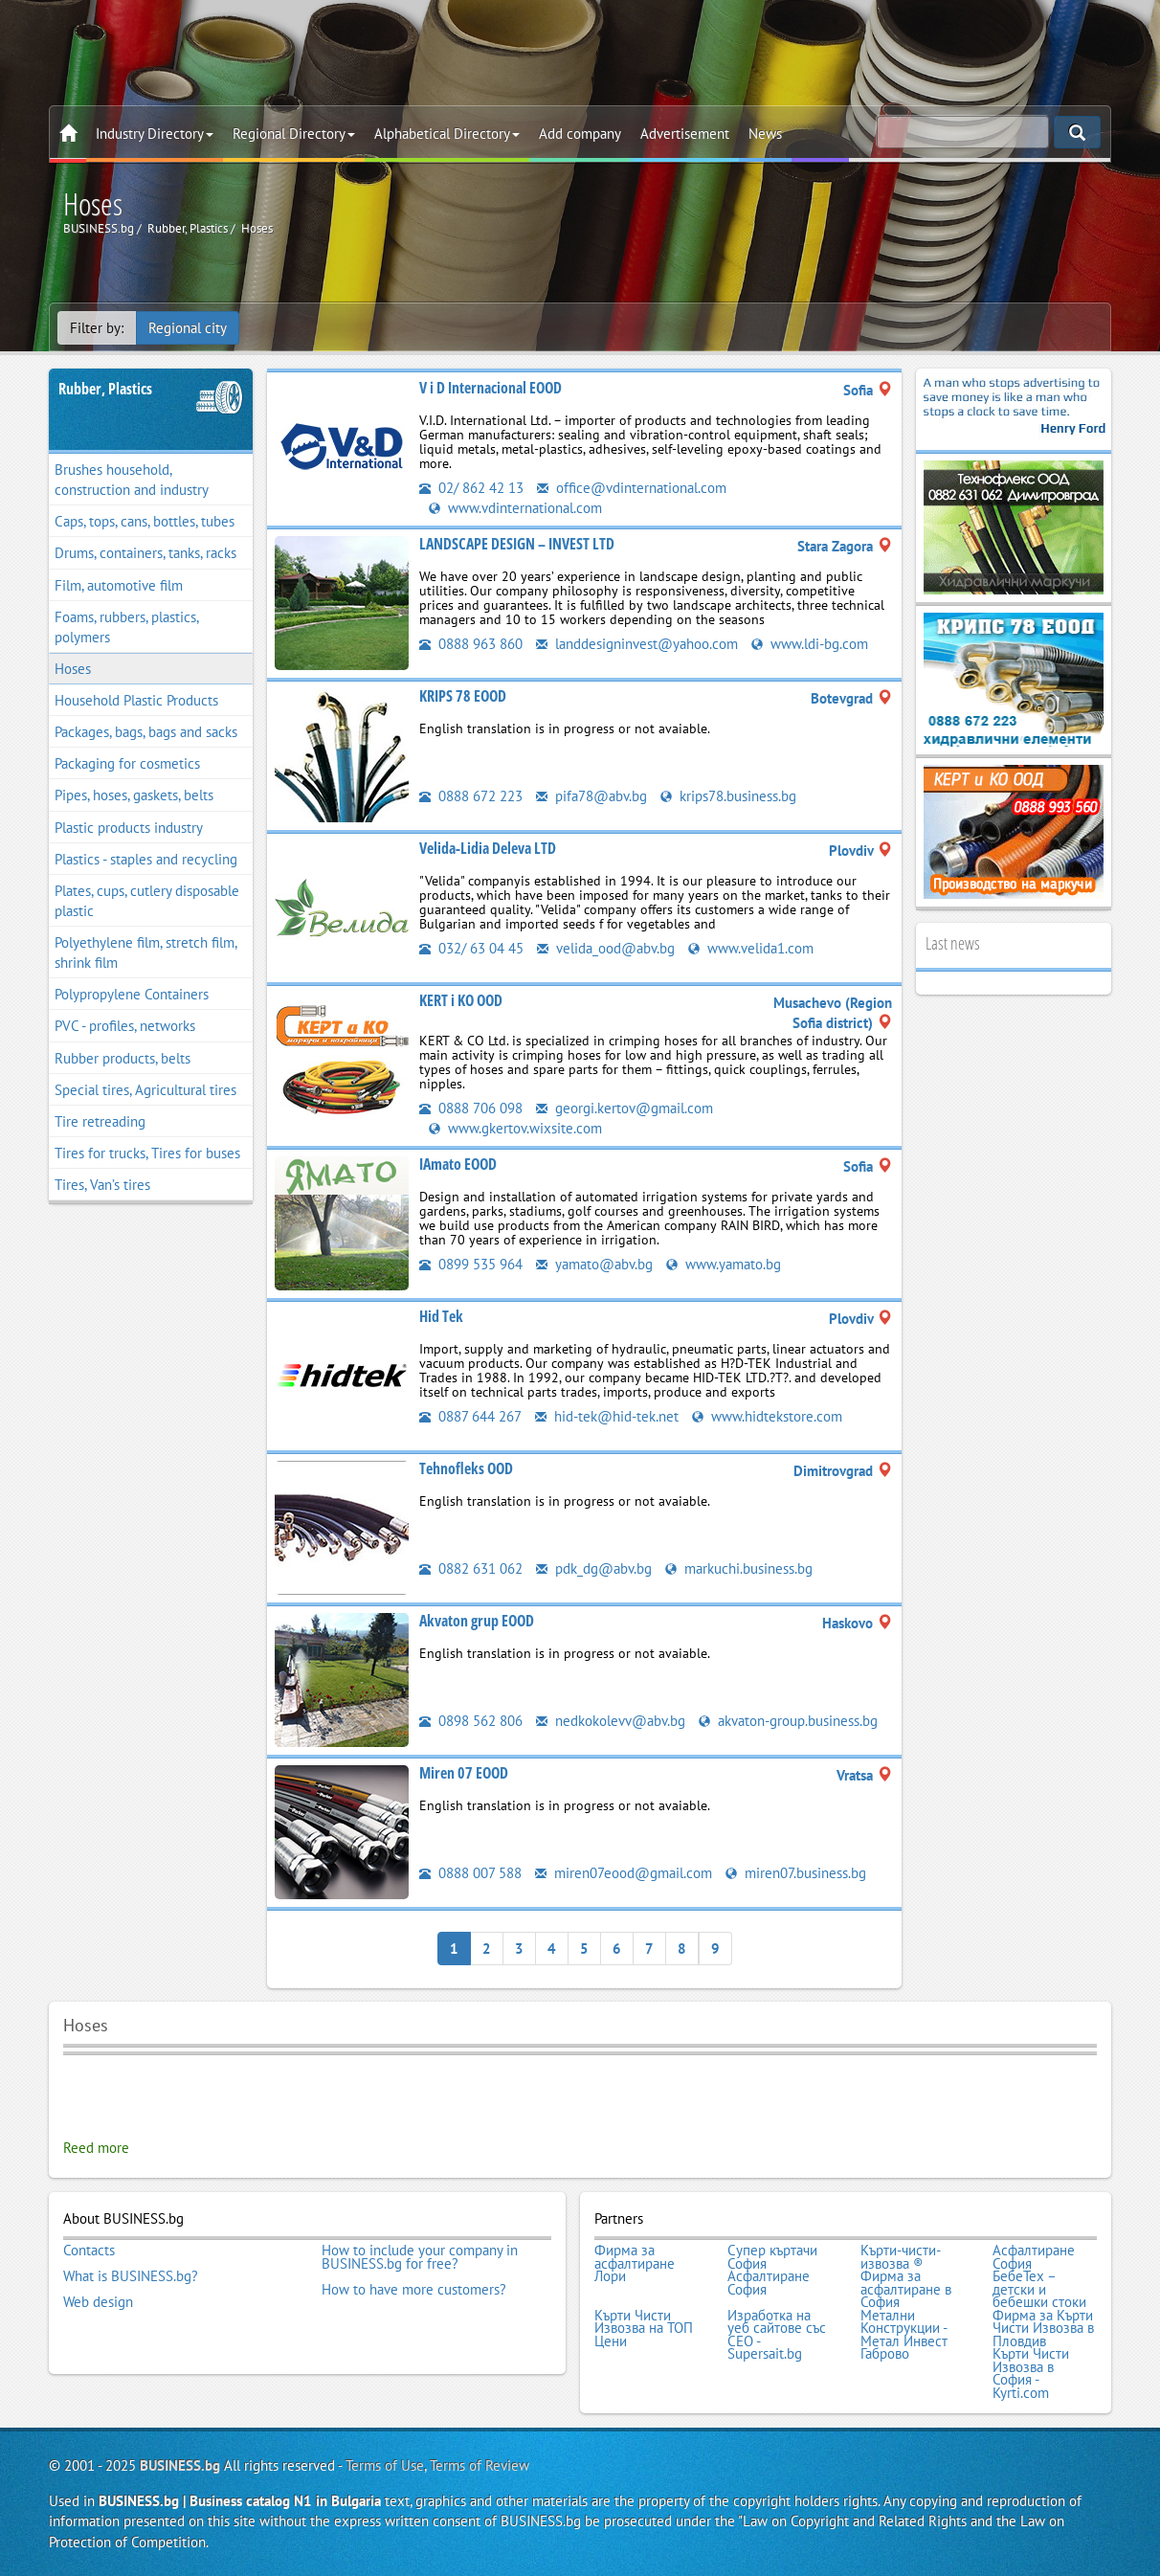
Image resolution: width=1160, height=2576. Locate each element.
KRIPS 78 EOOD (462, 695)
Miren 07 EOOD (463, 1772)
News (765, 133)
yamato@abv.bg (594, 1264)
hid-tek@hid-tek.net (607, 1416)
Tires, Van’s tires (102, 1185)
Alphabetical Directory (447, 133)
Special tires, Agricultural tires (145, 1090)
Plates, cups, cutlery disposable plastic (147, 901)
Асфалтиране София (1034, 2257)
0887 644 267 (470, 1416)
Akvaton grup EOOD (476, 1620)
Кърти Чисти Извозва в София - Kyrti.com (1031, 2373)
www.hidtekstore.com (767, 1416)
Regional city (187, 328)
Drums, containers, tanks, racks (145, 553)
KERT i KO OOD (460, 1000)
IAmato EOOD (458, 1164)
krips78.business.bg (728, 796)
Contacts (89, 2250)
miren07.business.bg (795, 1873)
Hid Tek (441, 1316)
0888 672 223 (471, 796)
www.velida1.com (751, 948)
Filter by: (96, 328)
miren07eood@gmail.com (623, 1873)
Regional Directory (294, 133)
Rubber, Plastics (105, 388)
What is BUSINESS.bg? (130, 2276)
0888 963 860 (471, 644)
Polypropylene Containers (132, 994)
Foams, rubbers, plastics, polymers (127, 627)
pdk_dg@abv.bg (594, 1568)
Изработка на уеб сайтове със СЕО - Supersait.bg (776, 2335)
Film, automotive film (119, 585)
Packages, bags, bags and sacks (146, 732)
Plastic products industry (129, 827)
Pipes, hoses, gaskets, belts (134, 795)
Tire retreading (100, 1121)
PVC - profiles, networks (125, 1026)
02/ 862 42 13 (471, 488)
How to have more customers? (414, 2289)
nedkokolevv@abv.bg (610, 1721)
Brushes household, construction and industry (132, 479)
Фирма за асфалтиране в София (905, 2289)
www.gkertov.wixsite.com (515, 1128)
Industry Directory (154, 133)
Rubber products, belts (122, 1058)
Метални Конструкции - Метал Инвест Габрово (904, 2335)
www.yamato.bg (723, 1264)
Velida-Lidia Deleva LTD (487, 848)
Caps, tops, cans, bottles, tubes (144, 521)
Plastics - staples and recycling (146, 859)
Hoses (73, 669)
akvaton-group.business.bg (788, 1721)
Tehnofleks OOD (466, 1468)
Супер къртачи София (772, 2257)
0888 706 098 (471, 1108)
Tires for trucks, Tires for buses (147, 1153)
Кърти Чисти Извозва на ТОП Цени (643, 2328)
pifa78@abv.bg (591, 796)
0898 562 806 (471, 1721)
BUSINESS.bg (180, 2465)
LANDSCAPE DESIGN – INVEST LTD (516, 543)
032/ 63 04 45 (471, 948)
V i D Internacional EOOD (490, 387)
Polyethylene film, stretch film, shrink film (146, 952)
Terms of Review (479, 2465)
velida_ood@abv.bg (606, 948)
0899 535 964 (471, 1264)
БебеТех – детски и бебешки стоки (1039, 2289)
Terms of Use (385, 2465)
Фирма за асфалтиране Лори (634, 2263)
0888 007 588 (470, 1873)
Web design (98, 2302)
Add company (580, 133)
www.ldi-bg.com (809, 644)
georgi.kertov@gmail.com (624, 1108)
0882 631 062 (471, 1568)
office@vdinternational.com (631, 488)
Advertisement (684, 133)
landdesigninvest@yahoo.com (637, 644)
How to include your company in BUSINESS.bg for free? (420, 2257)
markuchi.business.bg (739, 1568)
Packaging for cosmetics (127, 763)
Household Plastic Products (136, 700)
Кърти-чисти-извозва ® (900, 2257)
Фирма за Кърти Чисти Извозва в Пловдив (1043, 2328)
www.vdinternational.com (515, 508)
